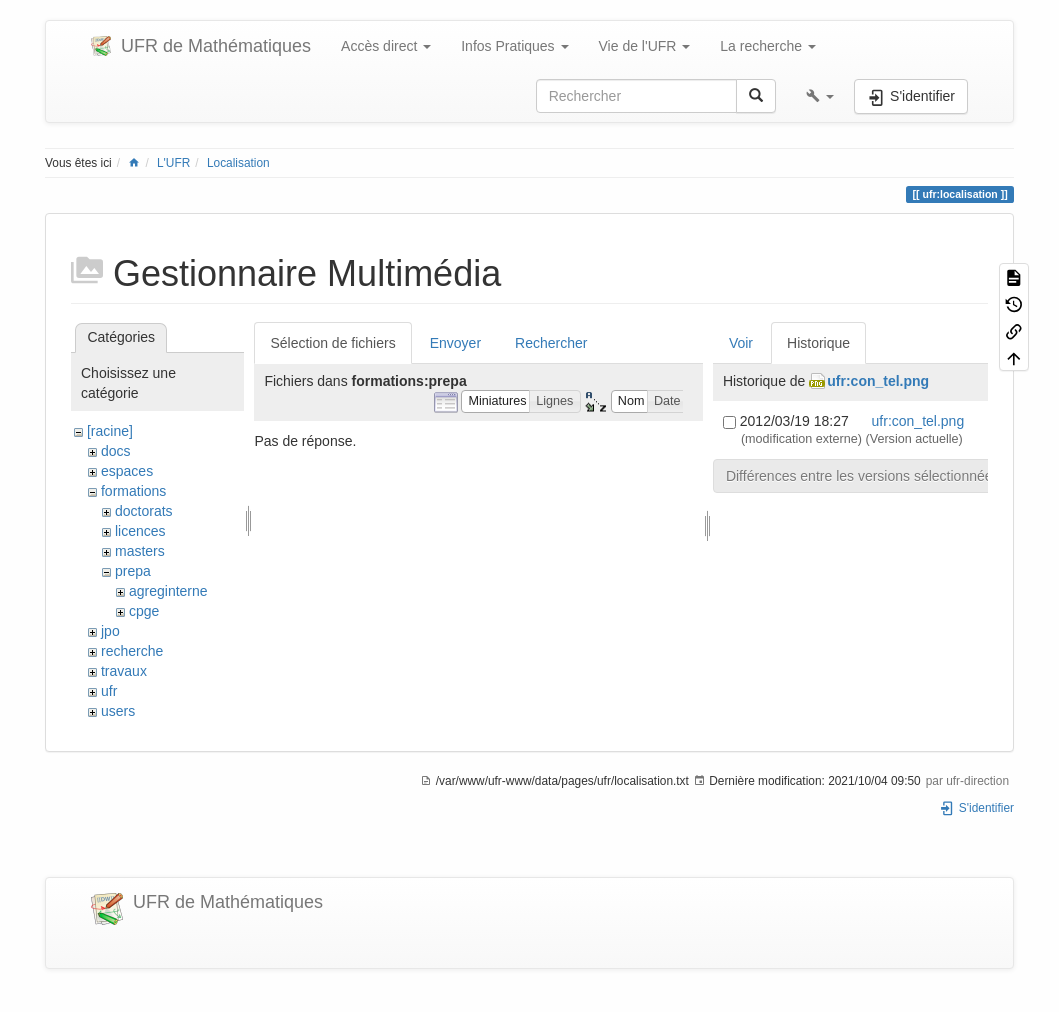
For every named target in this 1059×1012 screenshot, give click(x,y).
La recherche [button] (768, 46)
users (118, 711)
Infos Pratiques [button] (514, 46)
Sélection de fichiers (332, 343)
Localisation (238, 163)
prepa (133, 571)
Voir (741, 343)
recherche (132, 651)
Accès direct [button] (386, 46)
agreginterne (168, 591)
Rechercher (551, 343)
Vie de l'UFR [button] (645, 46)
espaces (127, 471)
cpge (144, 611)
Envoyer (455, 343)
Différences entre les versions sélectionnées (863, 476)
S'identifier (976, 808)
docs (116, 451)
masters (140, 551)
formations (133, 491)
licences (140, 531)
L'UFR (173, 163)
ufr (109, 691)
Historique (818, 343)
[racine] (110, 431)
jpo (110, 631)
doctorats (144, 511)
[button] (820, 96)
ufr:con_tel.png (878, 381)
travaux (124, 671)
